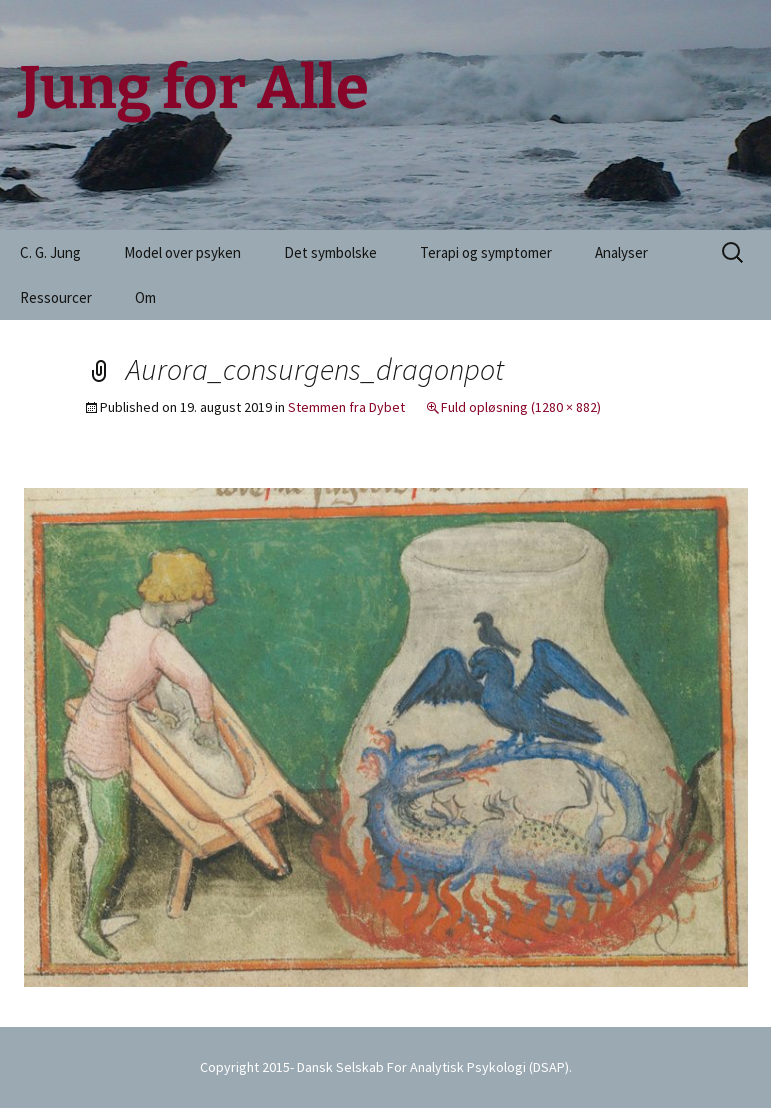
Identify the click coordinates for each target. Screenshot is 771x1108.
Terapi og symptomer (486, 252)
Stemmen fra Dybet (346, 407)
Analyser (621, 252)
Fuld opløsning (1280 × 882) (521, 407)
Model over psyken (182, 252)
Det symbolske (330, 252)
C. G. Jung (50, 252)
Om (145, 297)
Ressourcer (56, 297)
